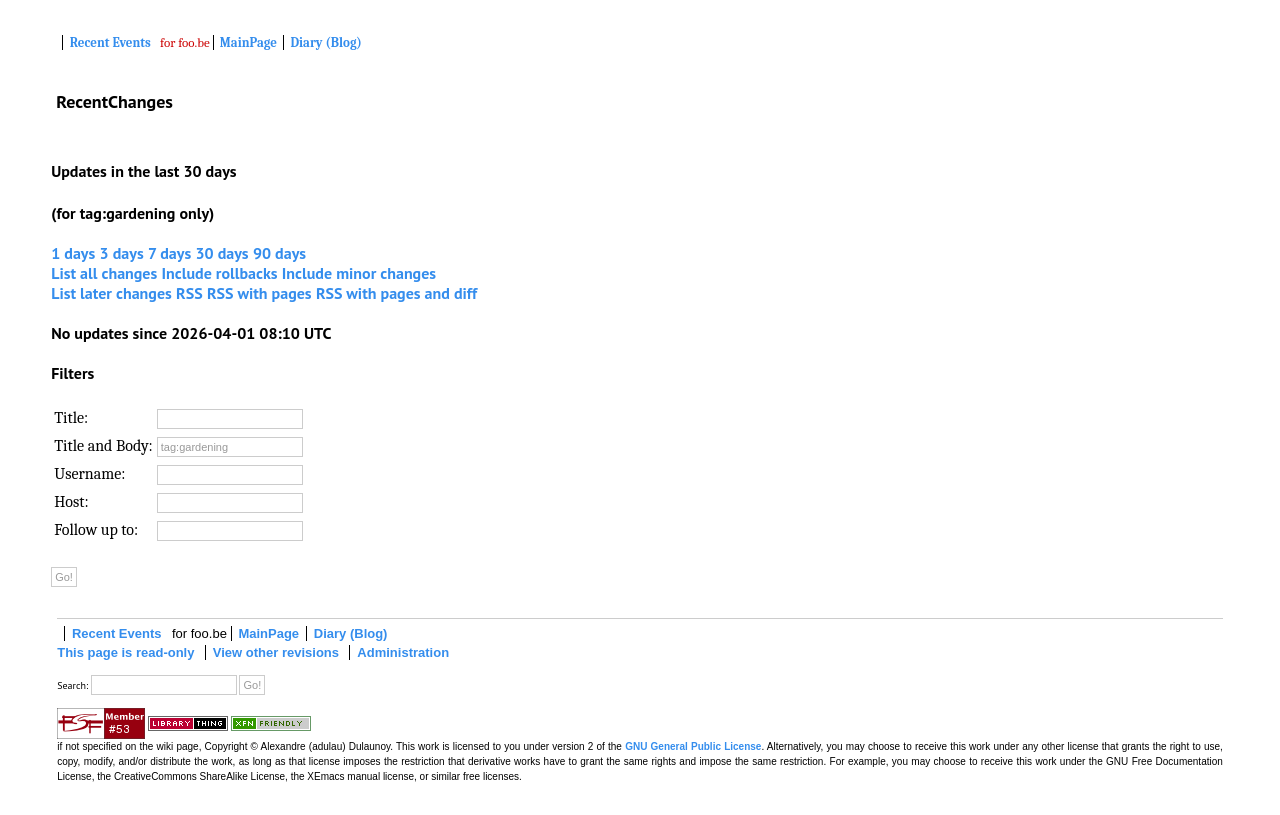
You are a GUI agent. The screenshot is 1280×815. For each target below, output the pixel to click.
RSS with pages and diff (396, 293)
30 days (221, 253)
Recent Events (110, 42)
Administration (403, 652)
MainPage (248, 42)
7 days (169, 253)
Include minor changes (359, 273)
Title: (71, 418)
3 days (122, 253)
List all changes (104, 273)
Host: (71, 502)
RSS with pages (259, 293)
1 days (73, 253)
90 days (279, 253)
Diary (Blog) (325, 42)
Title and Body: (103, 446)
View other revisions (276, 652)
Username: (89, 474)
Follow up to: (96, 530)
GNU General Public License (693, 746)
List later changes (111, 293)
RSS (189, 293)
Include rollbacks (220, 273)
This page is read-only (125, 652)
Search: (72, 685)
